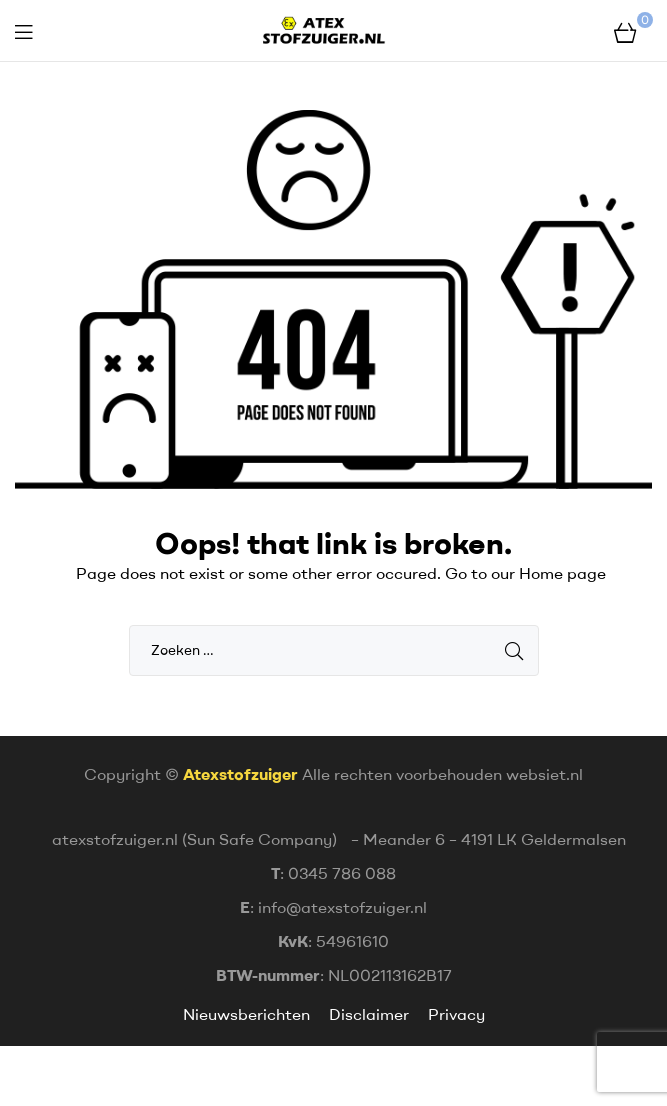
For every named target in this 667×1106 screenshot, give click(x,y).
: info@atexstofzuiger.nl (333, 907)
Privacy (456, 1014)
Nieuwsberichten (248, 1014)
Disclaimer (369, 1014)
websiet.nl (544, 774)
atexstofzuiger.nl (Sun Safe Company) (194, 839)
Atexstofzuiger (240, 774)
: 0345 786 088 (333, 873)
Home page (562, 573)
